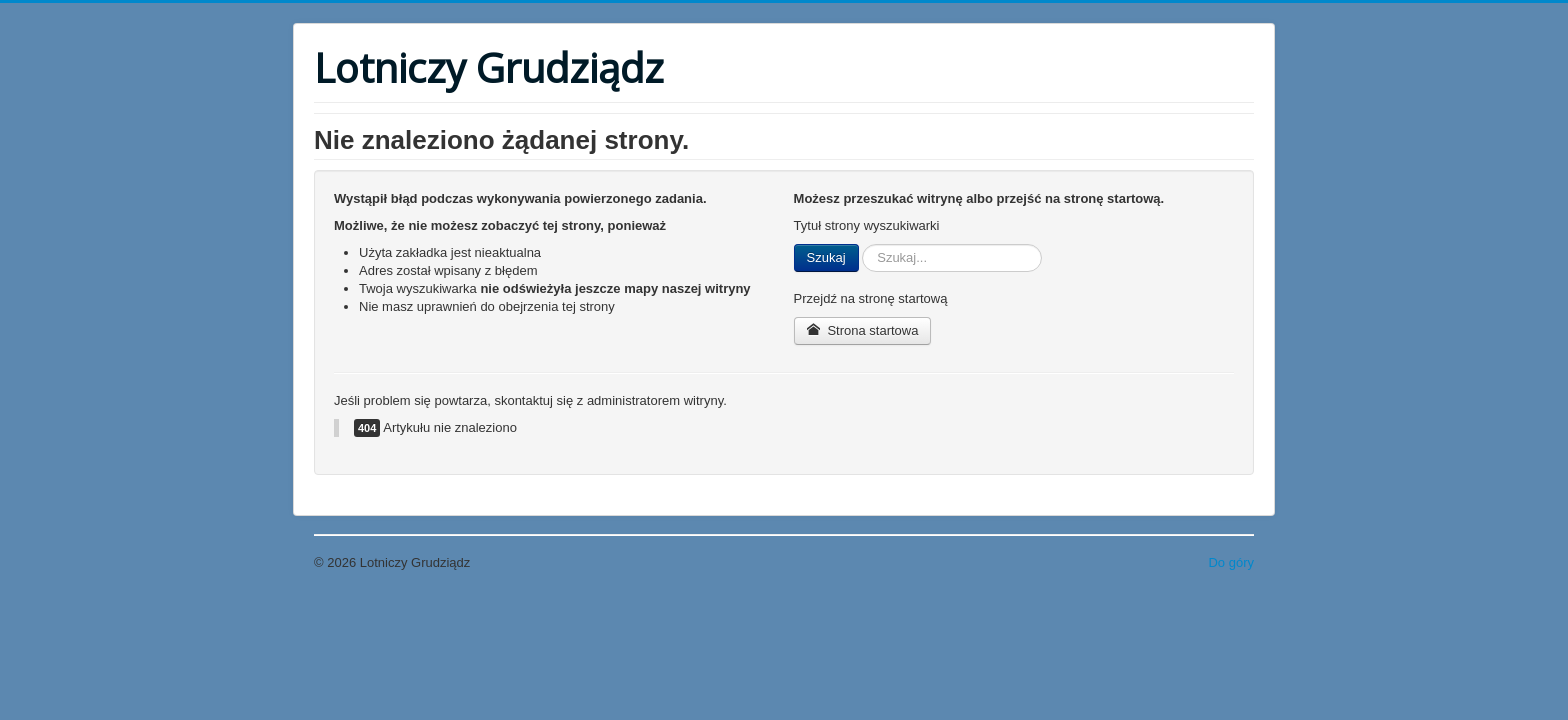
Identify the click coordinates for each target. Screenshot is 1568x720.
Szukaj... (859, 244)
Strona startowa (863, 330)
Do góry (1231, 562)
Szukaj (826, 257)
